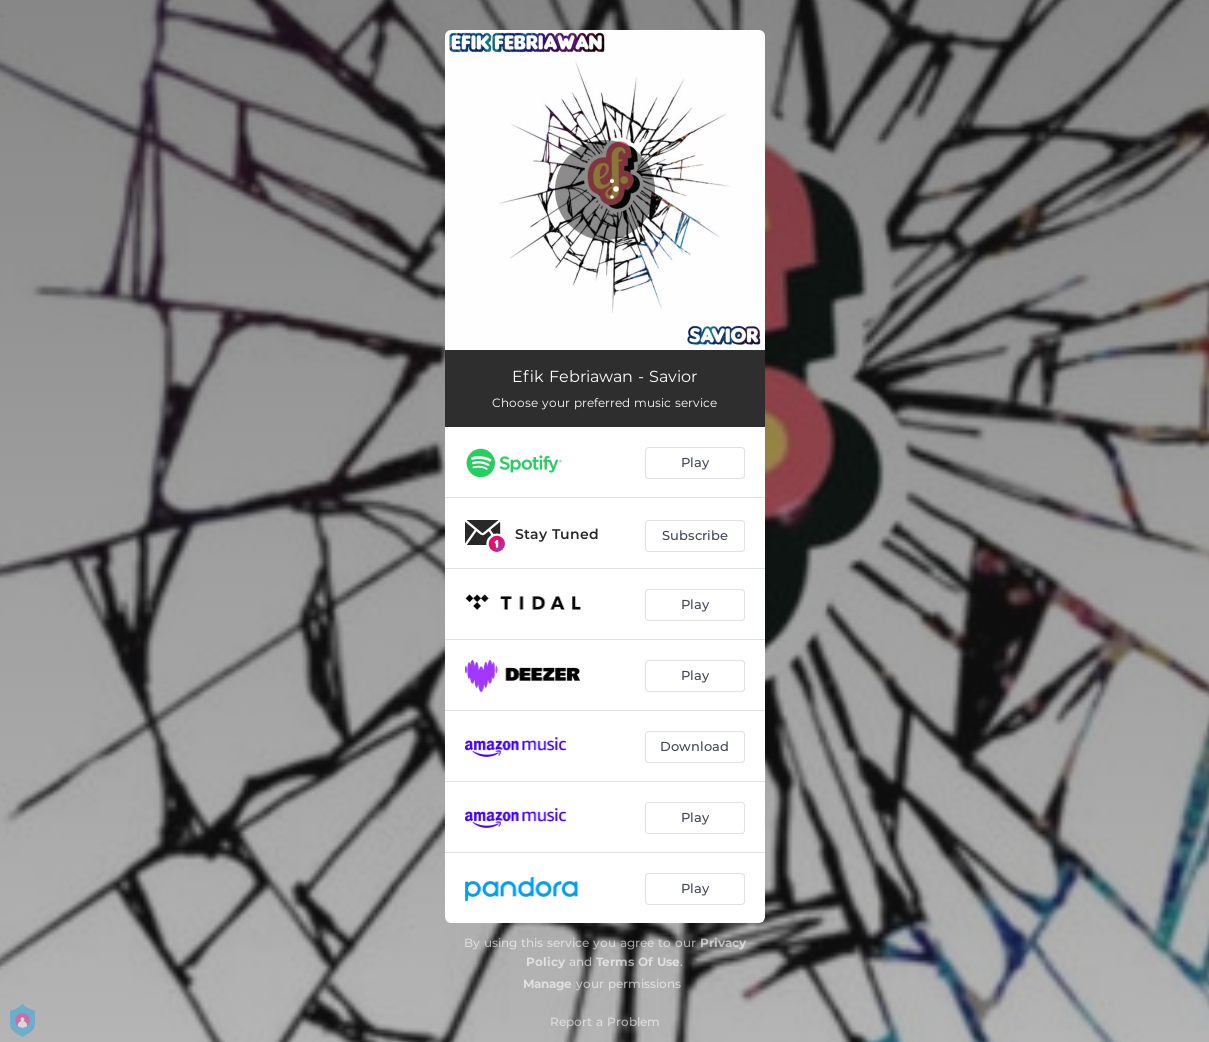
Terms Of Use (638, 961)
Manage (547, 983)
